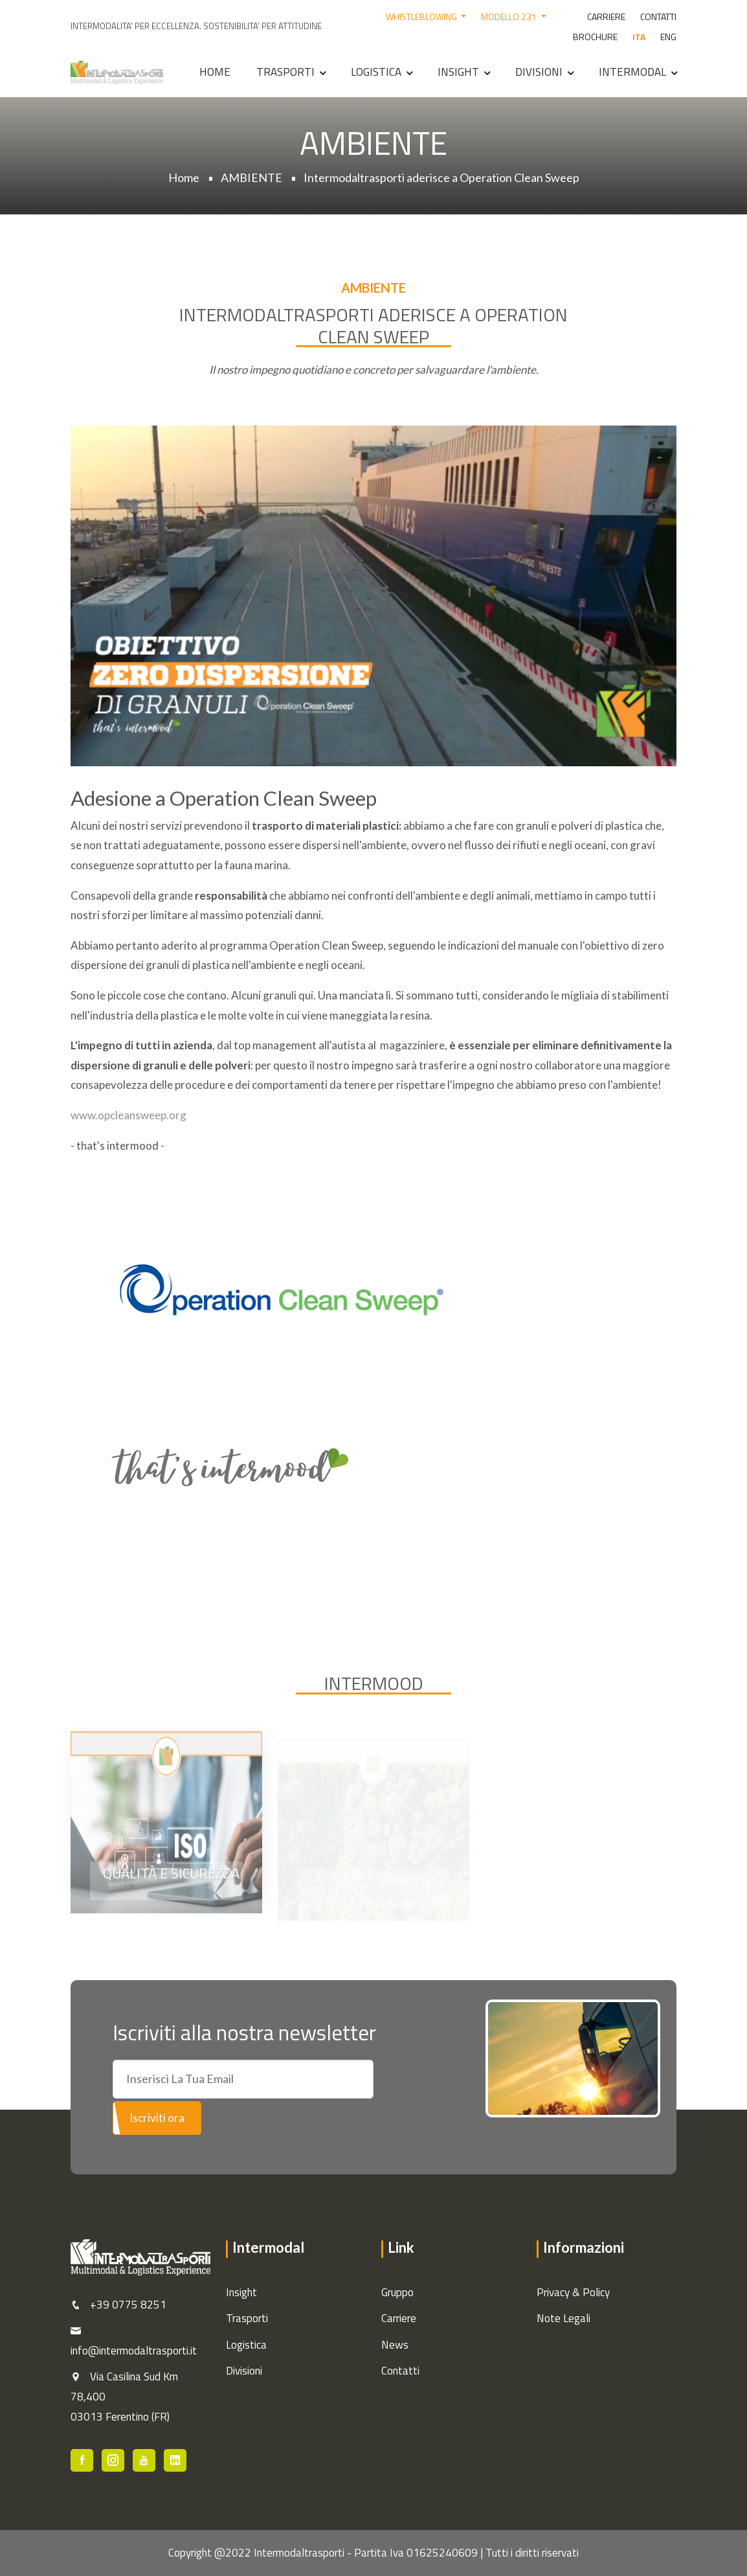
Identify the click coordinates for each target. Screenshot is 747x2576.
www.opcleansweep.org (128, 1115)
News (394, 2344)
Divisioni (539, 71)
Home (214, 71)
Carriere (398, 2318)
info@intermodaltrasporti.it (134, 2350)
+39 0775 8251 (128, 2304)
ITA (638, 36)
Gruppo (397, 2292)
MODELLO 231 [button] (510, 16)
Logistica (376, 71)
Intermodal (632, 71)
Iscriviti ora (156, 2118)
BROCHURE (595, 36)
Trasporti (285, 71)
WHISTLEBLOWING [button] (422, 16)
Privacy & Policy (573, 2292)
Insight (458, 71)
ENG (668, 36)
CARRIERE (606, 16)
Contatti (400, 2370)
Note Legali (563, 2318)
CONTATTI (658, 16)
